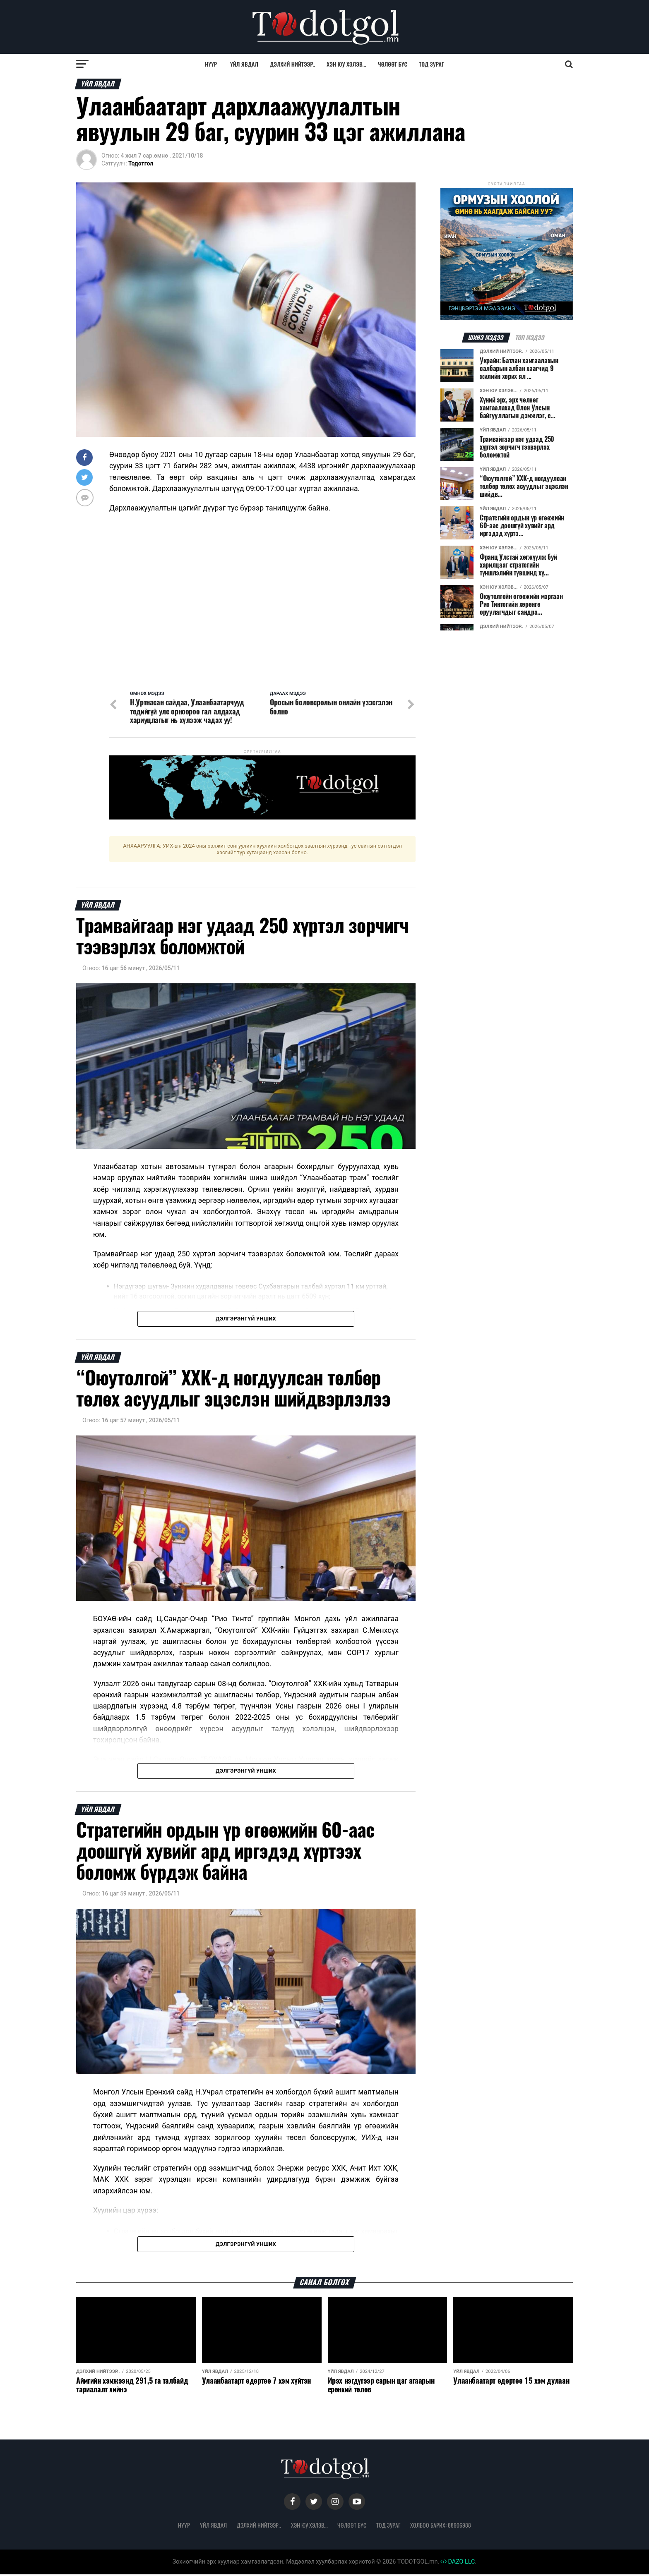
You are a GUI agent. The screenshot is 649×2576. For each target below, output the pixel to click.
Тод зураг (431, 64)
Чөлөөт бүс (393, 64)
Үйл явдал (244, 64)
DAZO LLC (457, 2563)
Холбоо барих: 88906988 (440, 2527)
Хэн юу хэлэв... (346, 64)
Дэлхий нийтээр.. (292, 64)
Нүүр (211, 64)
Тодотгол (140, 163)
